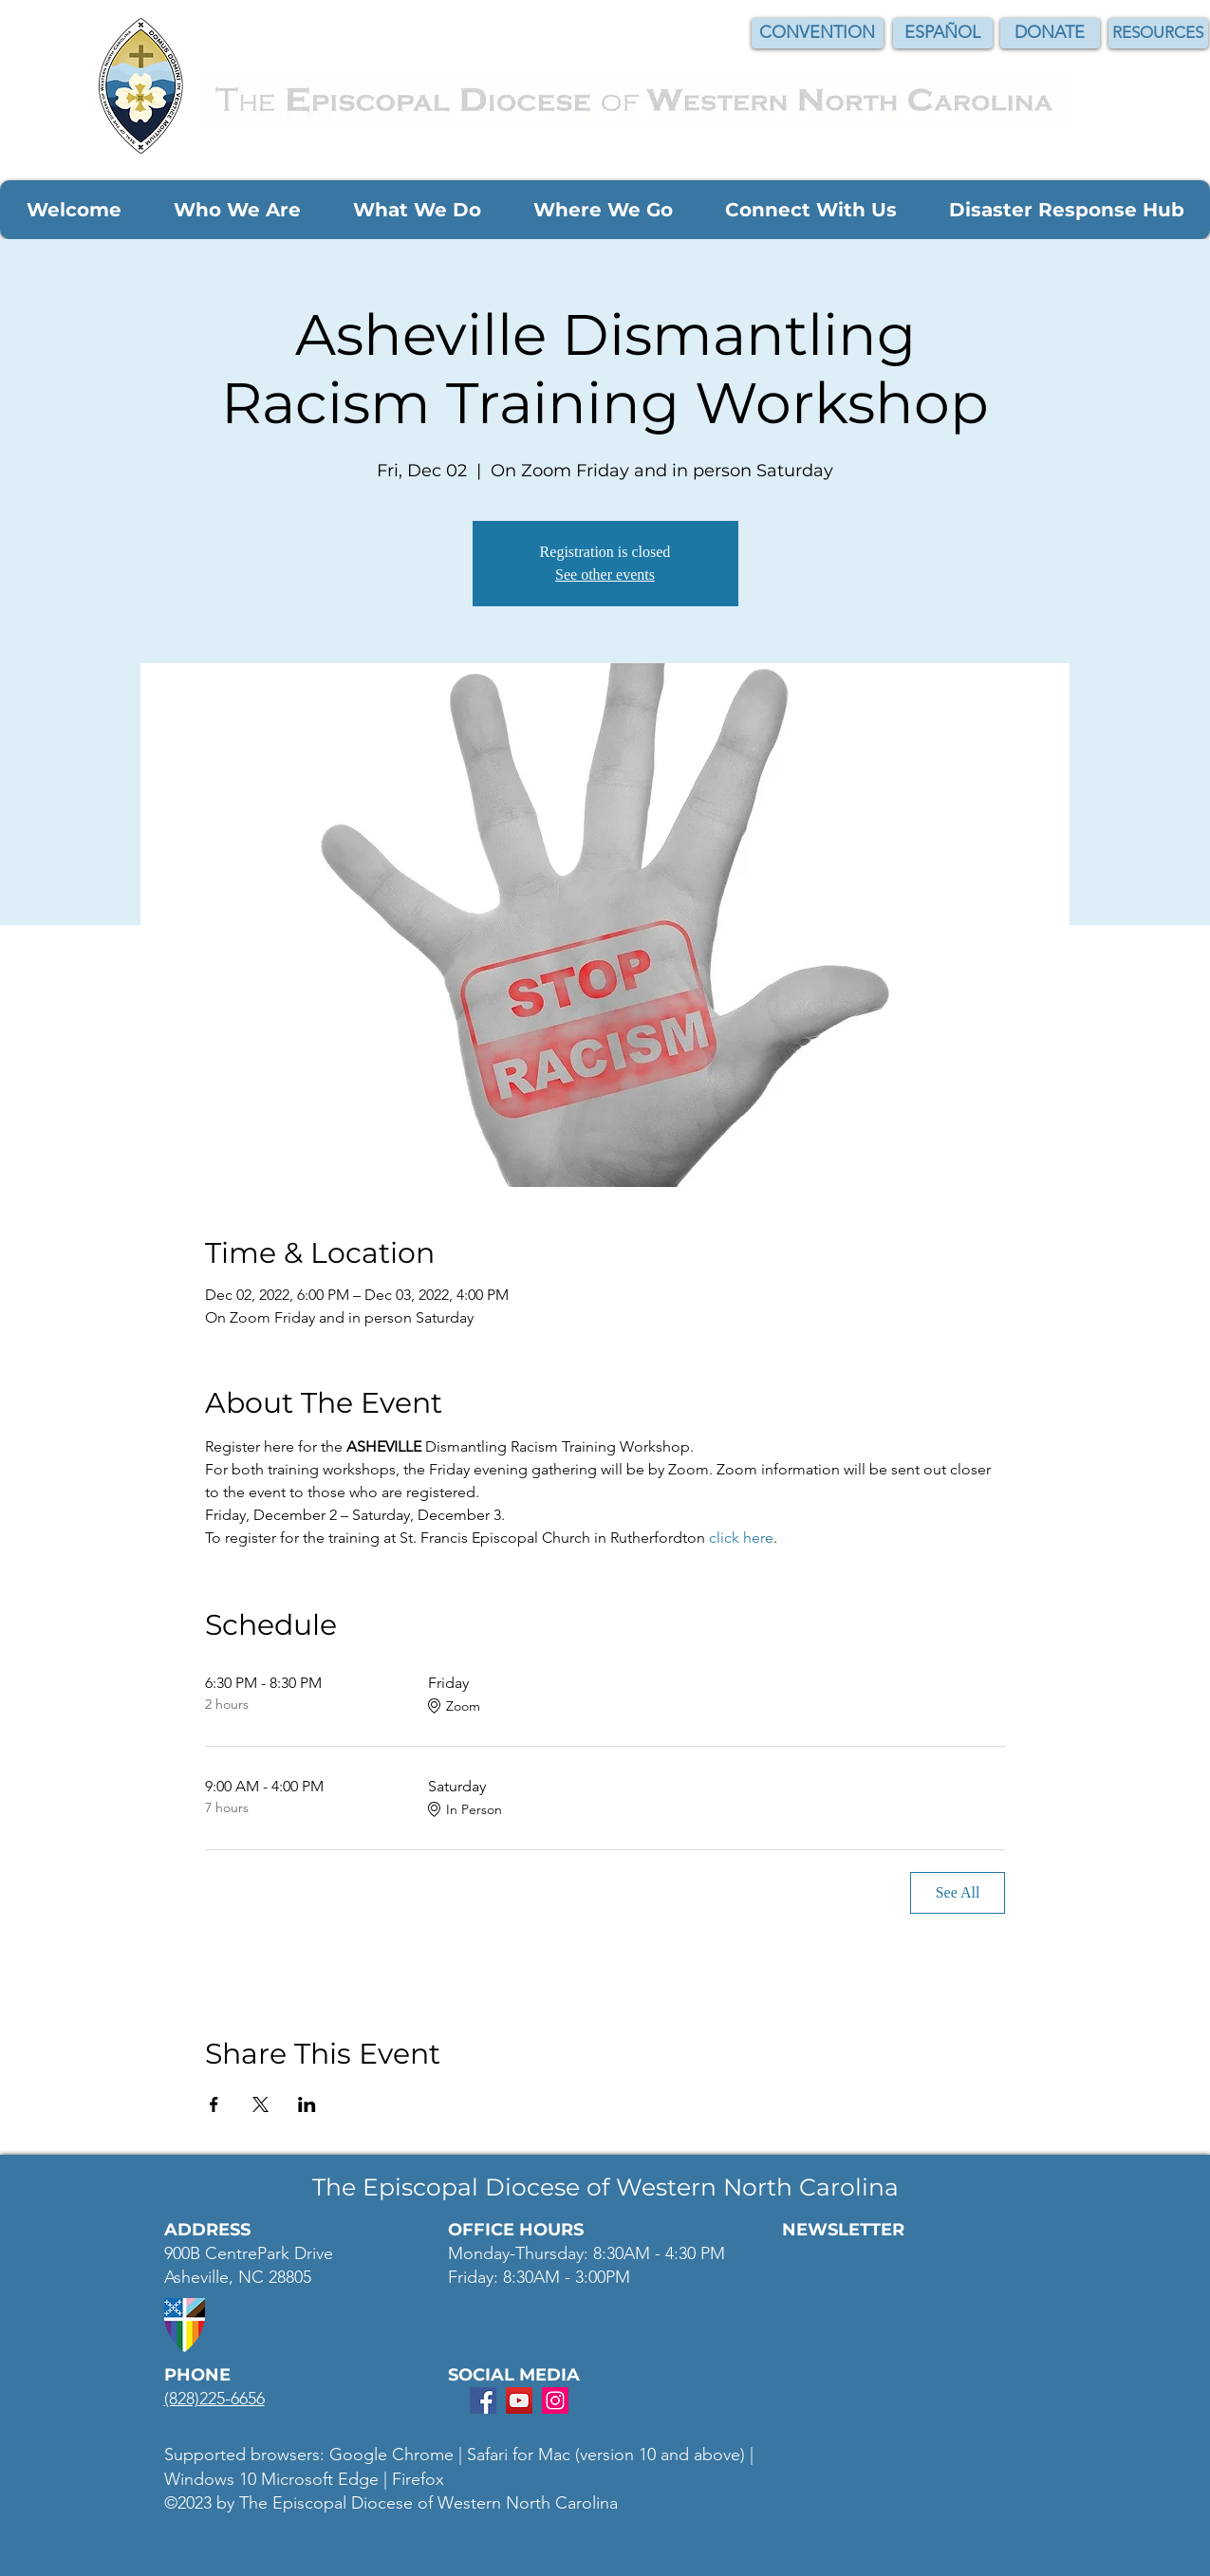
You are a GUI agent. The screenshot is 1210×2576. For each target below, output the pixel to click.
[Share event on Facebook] (214, 2104)
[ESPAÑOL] (943, 33)
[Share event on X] (260, 2104)
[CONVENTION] (818, 33)
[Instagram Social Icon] (555, 2400)
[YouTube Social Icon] (519, 2400)
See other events (605, 574)
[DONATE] (1050, 33)
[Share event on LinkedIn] (307, 2104)
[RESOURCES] (1158, 33)
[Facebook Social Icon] (483, 2400)
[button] (73, 209)
